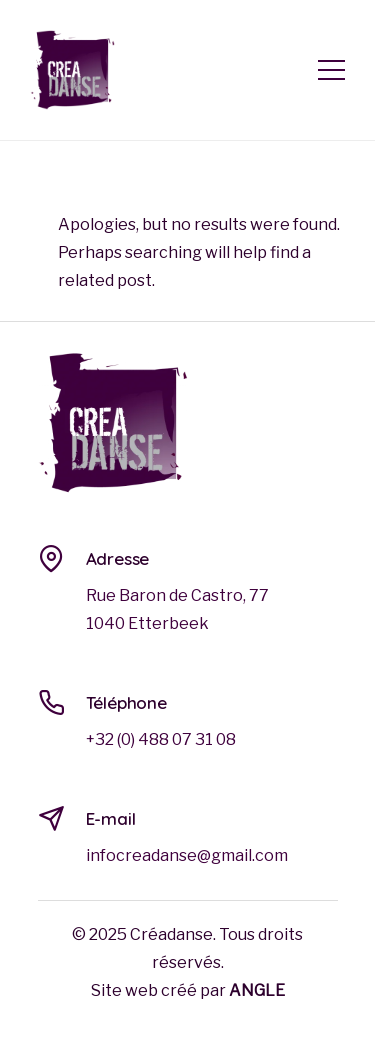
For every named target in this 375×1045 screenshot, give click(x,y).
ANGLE (257, 990)
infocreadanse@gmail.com (187, 855)
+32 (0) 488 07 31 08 (161, 739)
